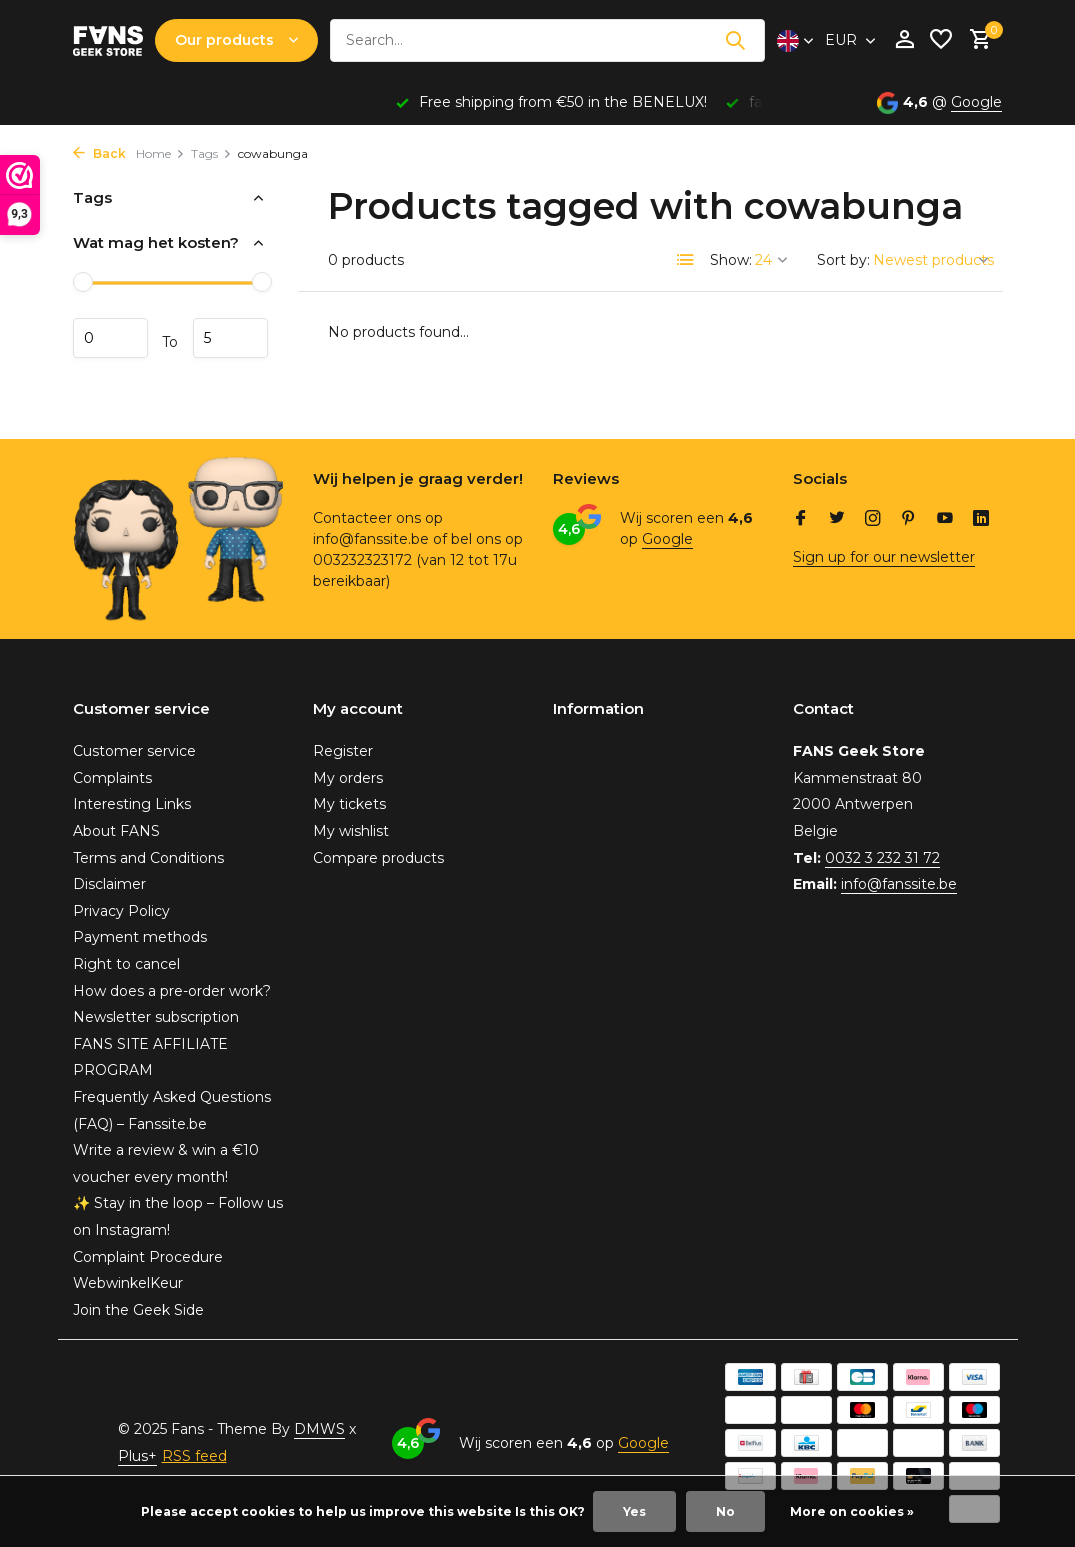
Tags (211, 153)
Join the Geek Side (138, 1310)
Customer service (134, 751)
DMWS (319, 1429)
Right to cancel (126, 964)
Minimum (110, 338)
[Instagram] (873, 520)
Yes (634, 1511)
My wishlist (351, 831)
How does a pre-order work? (172, 991)
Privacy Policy (121, 911)
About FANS (116, 831)
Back (99, 153)
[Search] (547, 40)
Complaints (112, 778)
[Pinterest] (909, 520)
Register (343, 751)
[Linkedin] (981, 520)
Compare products (378, 858)
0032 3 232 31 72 (882, 858)
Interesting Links (132, 804)
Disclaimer (109, 884)
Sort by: (843, 260)
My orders (348, 778)
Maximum (230, 338)
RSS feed (194, 1456)
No (725, 1511)
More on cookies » (852, 1511)
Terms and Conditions (148, 858)
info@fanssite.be (899, 884)
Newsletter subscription (156, 1017)
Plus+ (137, 1456)
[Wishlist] (941, 40)
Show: (731, 260)
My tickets (349, 804)
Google (976, 102)
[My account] (904, 40)
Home (160, 153)
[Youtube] (945, 520)
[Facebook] (801, 520)
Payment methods (140, 937)
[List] (686, 260)
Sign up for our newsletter (884, 557)
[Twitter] (837, 520)
